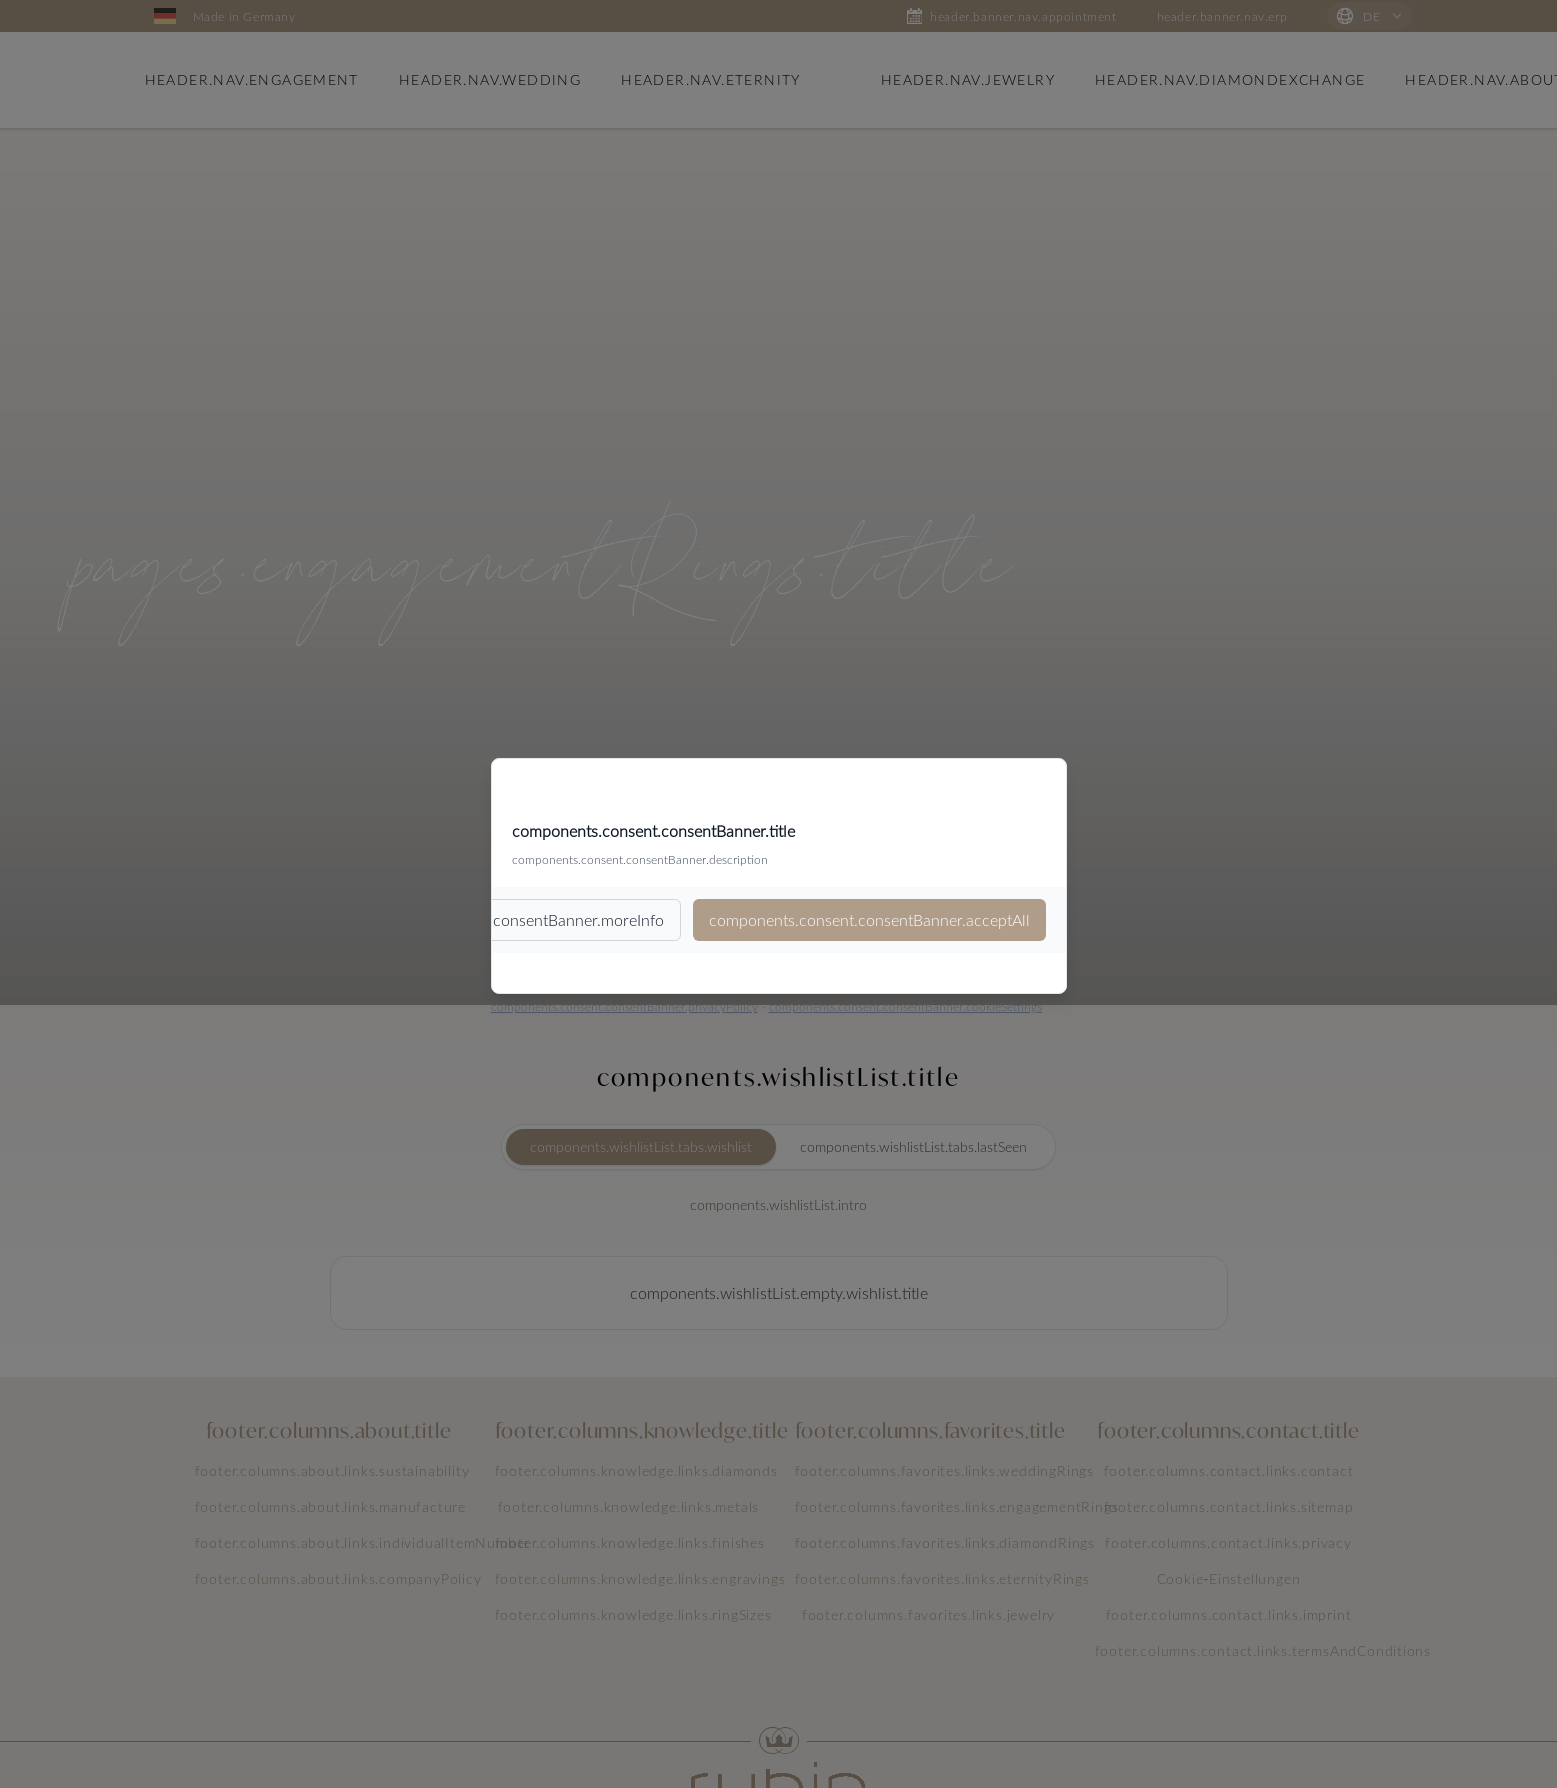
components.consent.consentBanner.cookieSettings (905, 1006)
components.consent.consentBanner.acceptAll (869, 919)
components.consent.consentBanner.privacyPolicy (624, 1006)
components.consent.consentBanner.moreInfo (504, 919)
